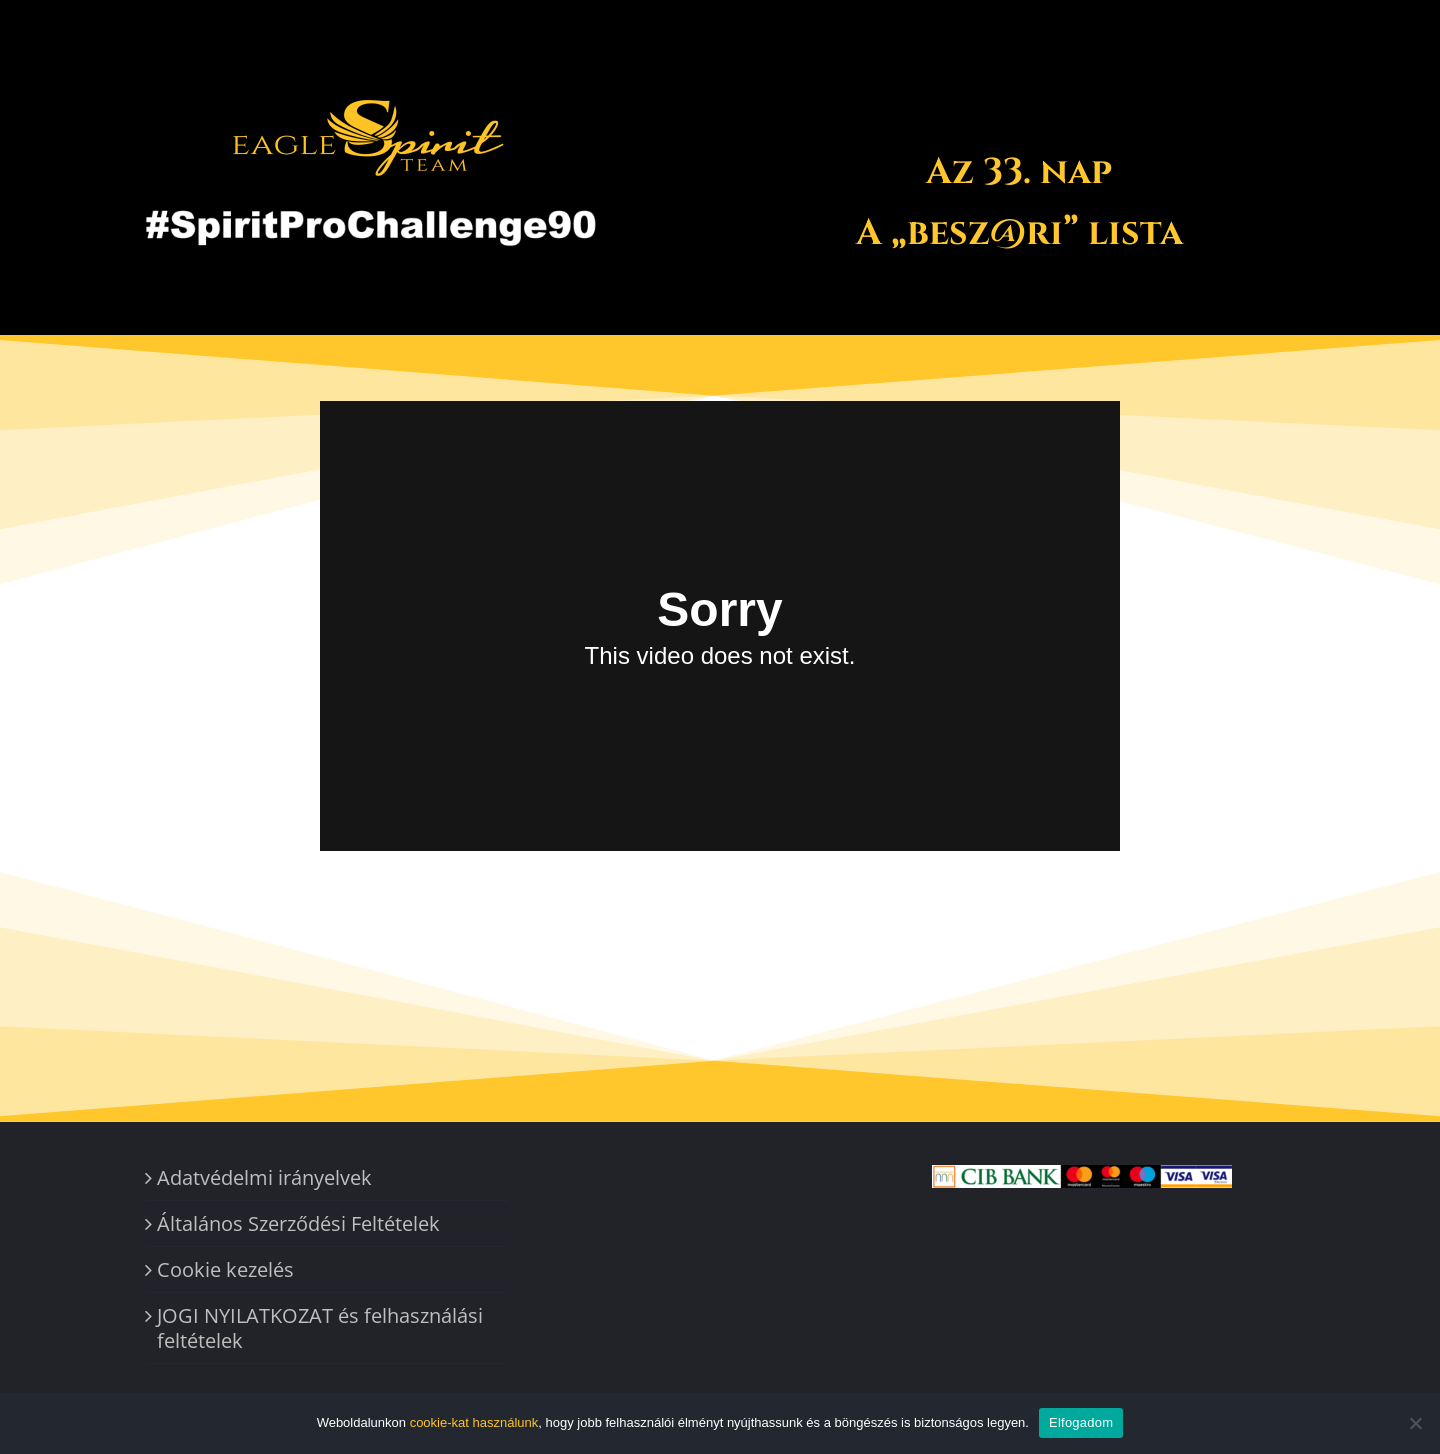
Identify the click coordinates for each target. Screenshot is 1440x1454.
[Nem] (1415, 1423)
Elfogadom (1081, 1422)
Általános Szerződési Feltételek (298, 1223)
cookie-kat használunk (474, 1422)
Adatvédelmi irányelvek (264, 1177)
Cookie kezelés (225, 1269)
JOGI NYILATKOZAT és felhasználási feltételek (320, 1328)
